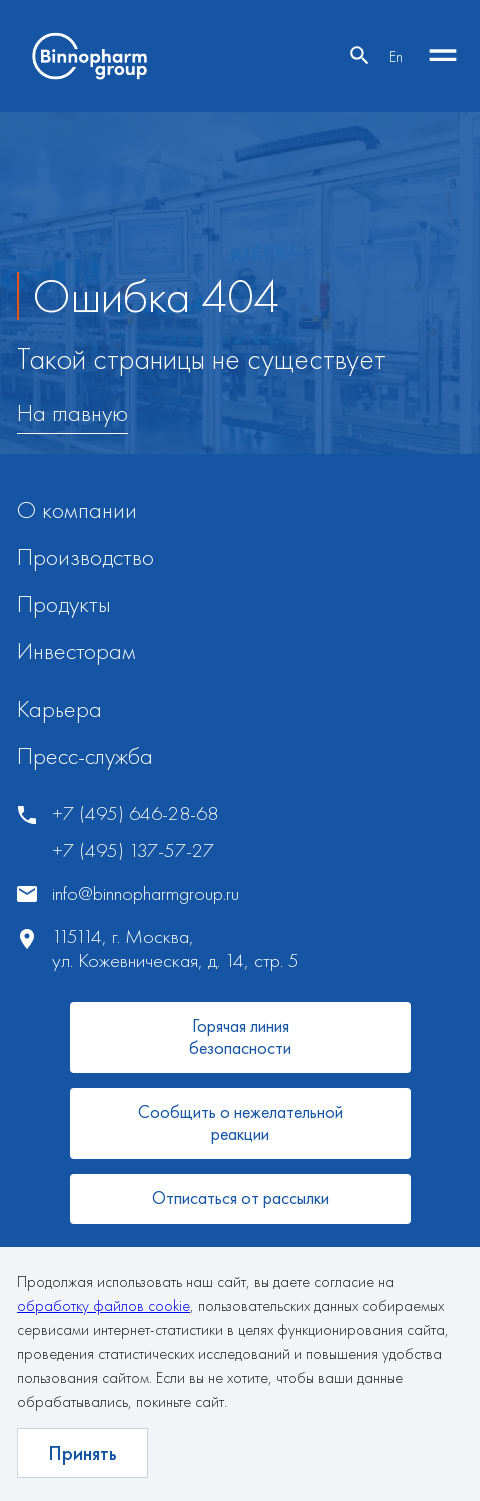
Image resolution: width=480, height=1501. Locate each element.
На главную (72, 413)
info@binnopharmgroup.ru (145, 893)
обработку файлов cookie (103, 1305)
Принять (82, 1453)
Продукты (64, 603)
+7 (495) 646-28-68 (135, 813)
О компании (77, 509)
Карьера (59, 708)
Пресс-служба (85, 755)
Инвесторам (76, 650)
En (396, 56)
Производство (85, 556)
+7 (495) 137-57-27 (133, 850)
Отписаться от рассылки (240, 1197)
